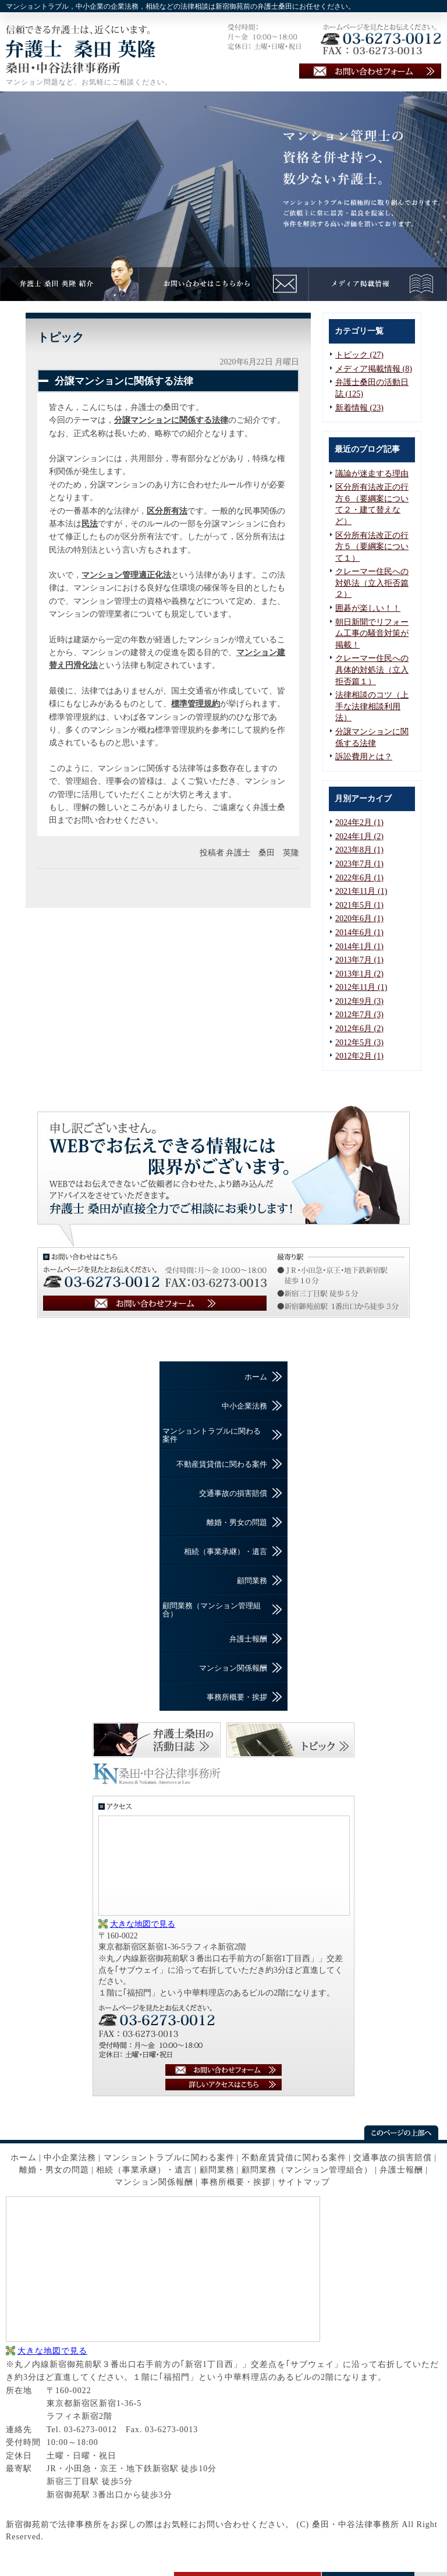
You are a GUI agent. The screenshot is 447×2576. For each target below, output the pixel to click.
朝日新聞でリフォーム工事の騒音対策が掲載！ (372, 633)
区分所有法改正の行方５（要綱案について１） (372, 546)
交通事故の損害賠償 (233, 1493)
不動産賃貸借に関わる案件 (221, 1464)
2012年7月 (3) (359, 1014)
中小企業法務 (244, 1406)
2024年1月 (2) (359, 836)
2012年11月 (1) (361, 987)
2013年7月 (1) (359, 960)
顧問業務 (252, 1580)
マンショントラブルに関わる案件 (211, 1435)
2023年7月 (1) (359, 863)
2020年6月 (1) (359, 918)
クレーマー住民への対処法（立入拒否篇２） (372, 583)
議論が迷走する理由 (372, 473)
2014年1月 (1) (359, 946)
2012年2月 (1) (359, 1056)
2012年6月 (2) (359, 1028)
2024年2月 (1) (359, 822)
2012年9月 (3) (359, 1001)
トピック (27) (359, 355)
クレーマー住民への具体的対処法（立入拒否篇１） (372, 669)
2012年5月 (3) (359, 1042)
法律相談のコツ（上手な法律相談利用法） (372, 706)
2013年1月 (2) (359, 973)
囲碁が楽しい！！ (367, 608)
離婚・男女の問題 (237, 1522)
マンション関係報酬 (233, 1668)
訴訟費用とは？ (363, 756)
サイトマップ (304, 2182)
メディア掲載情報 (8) (373, 369)
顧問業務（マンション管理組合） (211, 1609)
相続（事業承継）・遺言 (225, 1551)
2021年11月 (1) (361, 891)
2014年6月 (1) (359, 932)
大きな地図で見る (142, 1924)
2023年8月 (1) (359, 849)
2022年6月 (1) (359, 877)
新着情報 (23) (359, 408)
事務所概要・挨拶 (237, 1697)
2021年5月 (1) (359, 905)
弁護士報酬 (248, 1638)
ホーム (255, 1376)
